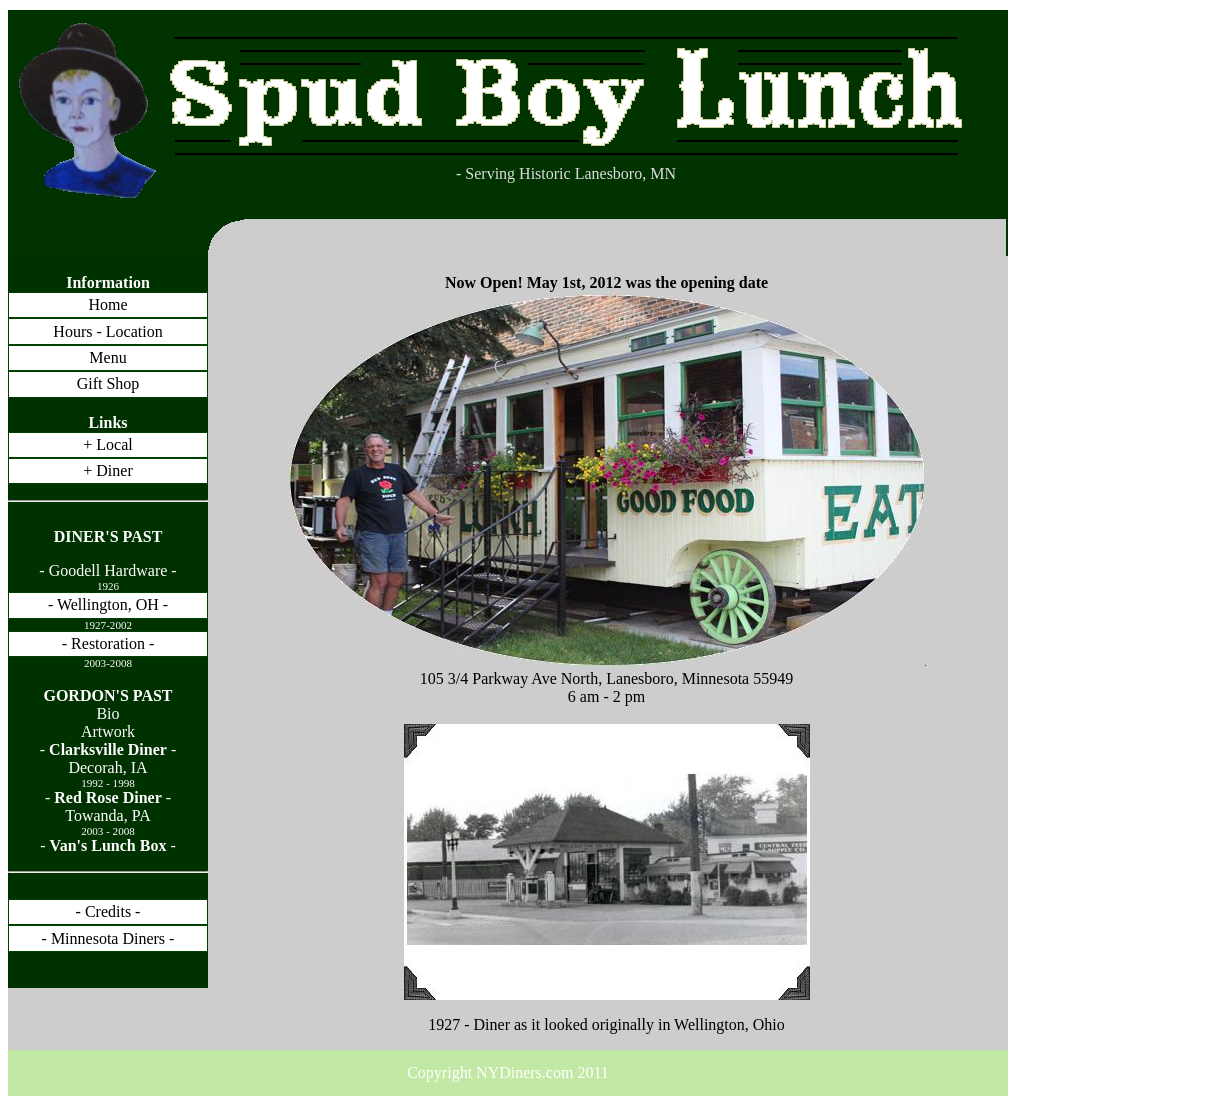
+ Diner (107, 470)
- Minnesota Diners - (108, 938)
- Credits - (108, 911)
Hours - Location (107, 331)
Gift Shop (108, 383)
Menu (107, 357)
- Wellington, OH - (108, 604)
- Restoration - (108, 643)
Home (107, 304)
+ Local (107, 444)
